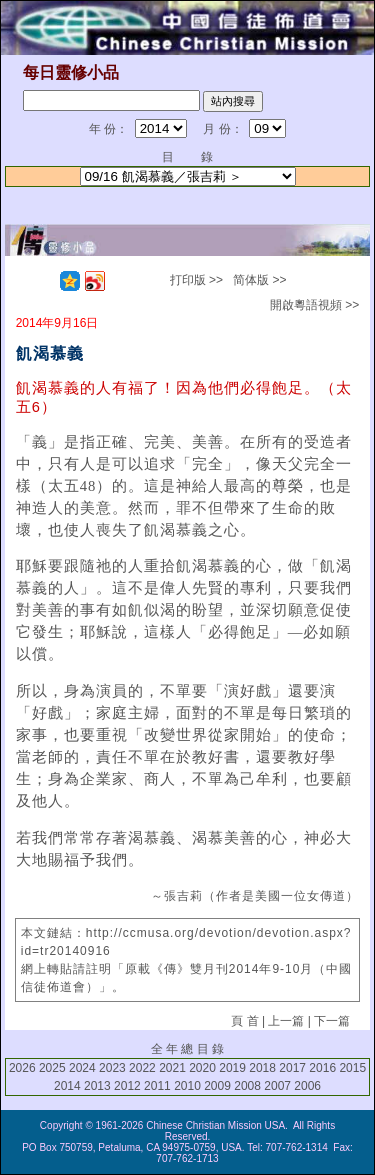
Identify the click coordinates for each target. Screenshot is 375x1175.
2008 (247, 1086)
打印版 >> (196, 280)
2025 (52, 1068)
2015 (352, 1068)
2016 (322, 1068)
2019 (232, 1068)
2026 (22, 1068)
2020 (202, 1068)
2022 (142, 1068)
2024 (82, 1068)
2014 (67, 1086)
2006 (307, 1086)
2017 (292, 1068)
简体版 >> (259, 280)
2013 (97, 1086)
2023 (112, 1068)
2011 (157, 1086)
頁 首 (244, 1021)
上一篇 (286, 1021)
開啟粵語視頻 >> (314, 305)
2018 (262, 1068)
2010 (187, 1086)
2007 (277, 1086)
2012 (127, 1086)
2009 (217, 1086)
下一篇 (332, 1021)
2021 (172, 1068)
